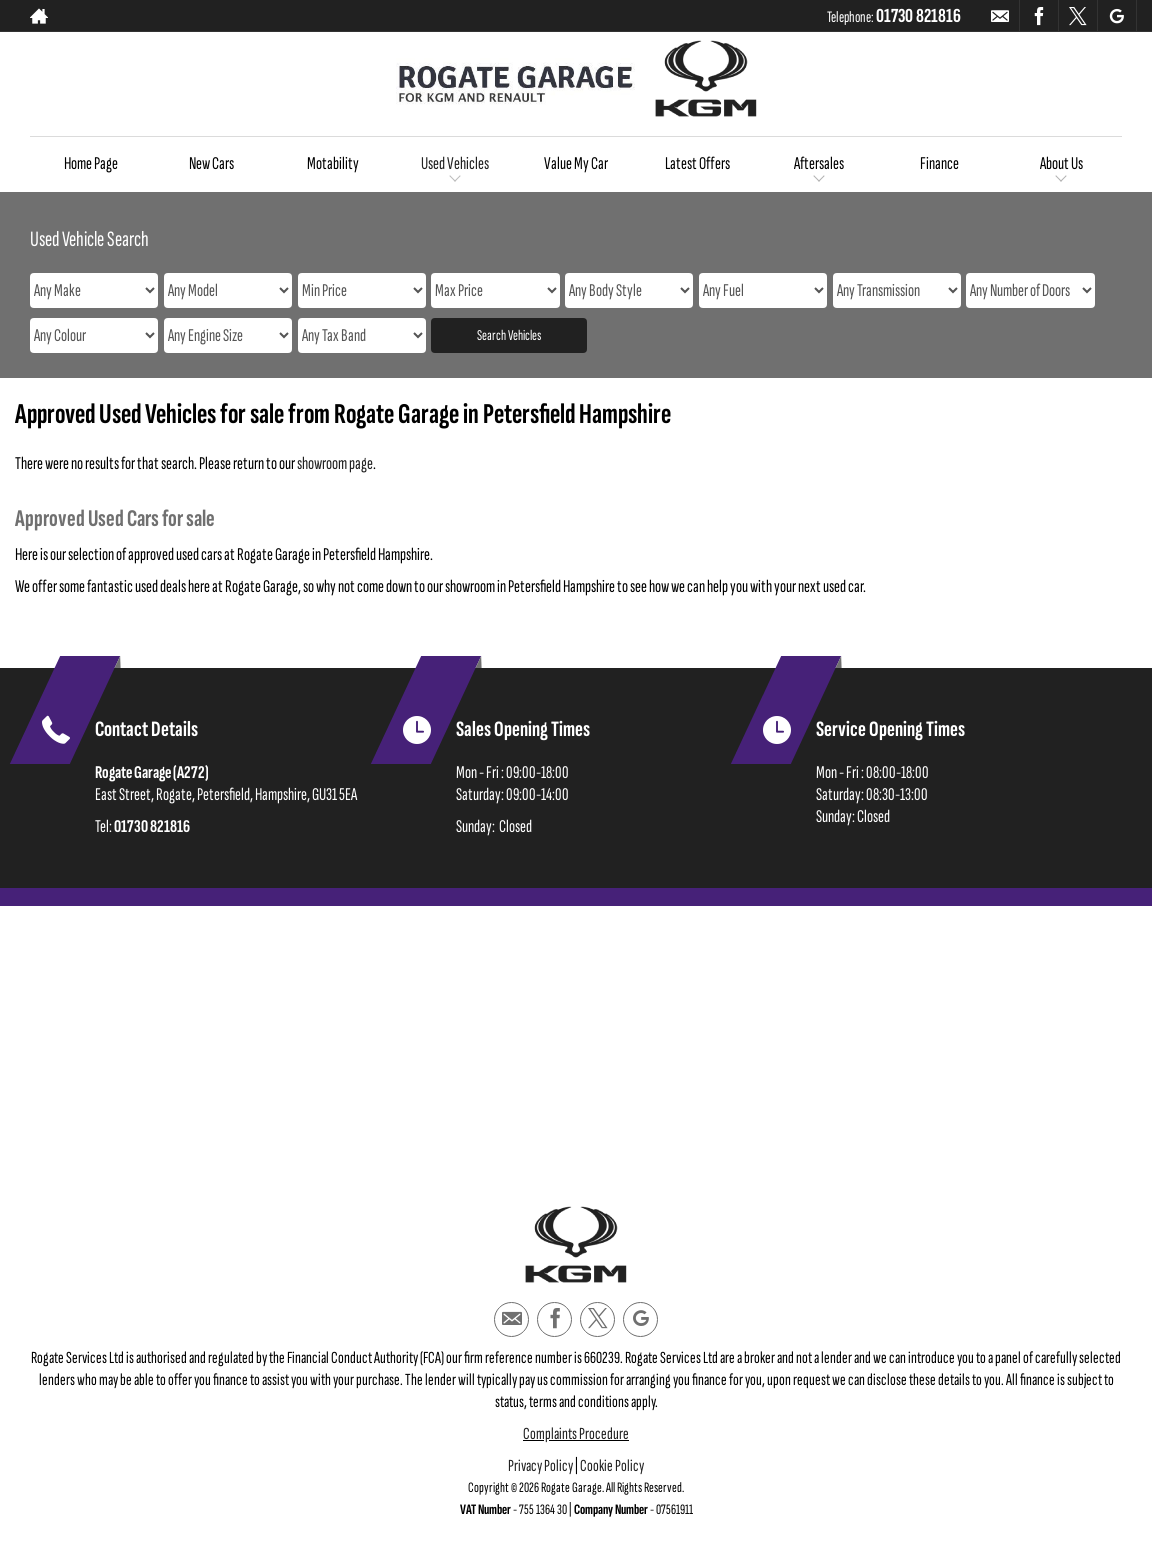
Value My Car (576, 163)
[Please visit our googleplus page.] (1116, 16)
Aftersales (819, 163)
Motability (333, 163)
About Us (1061, 163)
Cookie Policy (612, 1466)
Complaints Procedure (576, 1434)
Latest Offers (697, 163)
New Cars (211, 163)
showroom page (335, 463)
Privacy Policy (540, 1466)
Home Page (91, 163)
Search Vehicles (509, 335)
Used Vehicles (455, 163)
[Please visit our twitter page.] (1077, 16)
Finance (939, 163)
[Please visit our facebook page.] (1038, 16)
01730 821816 (918, 16)
